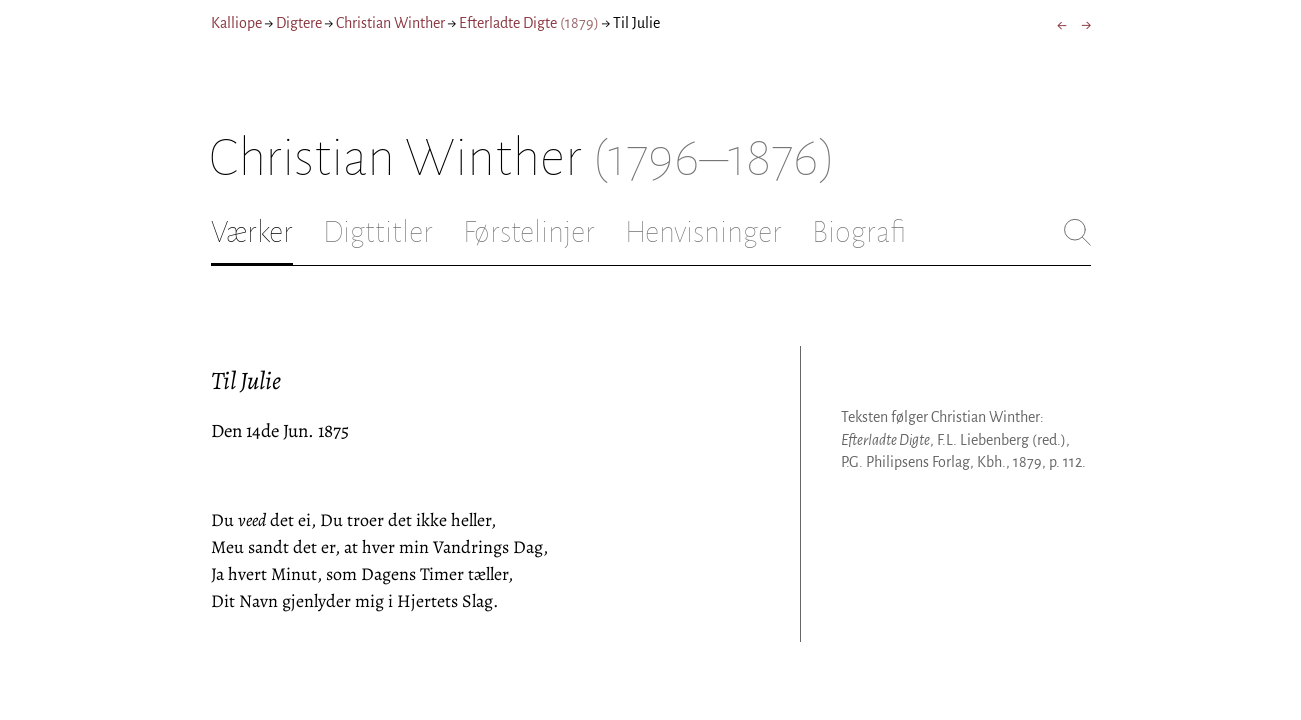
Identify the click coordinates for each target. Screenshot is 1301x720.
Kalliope (236, 23)
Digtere (299, 23)
